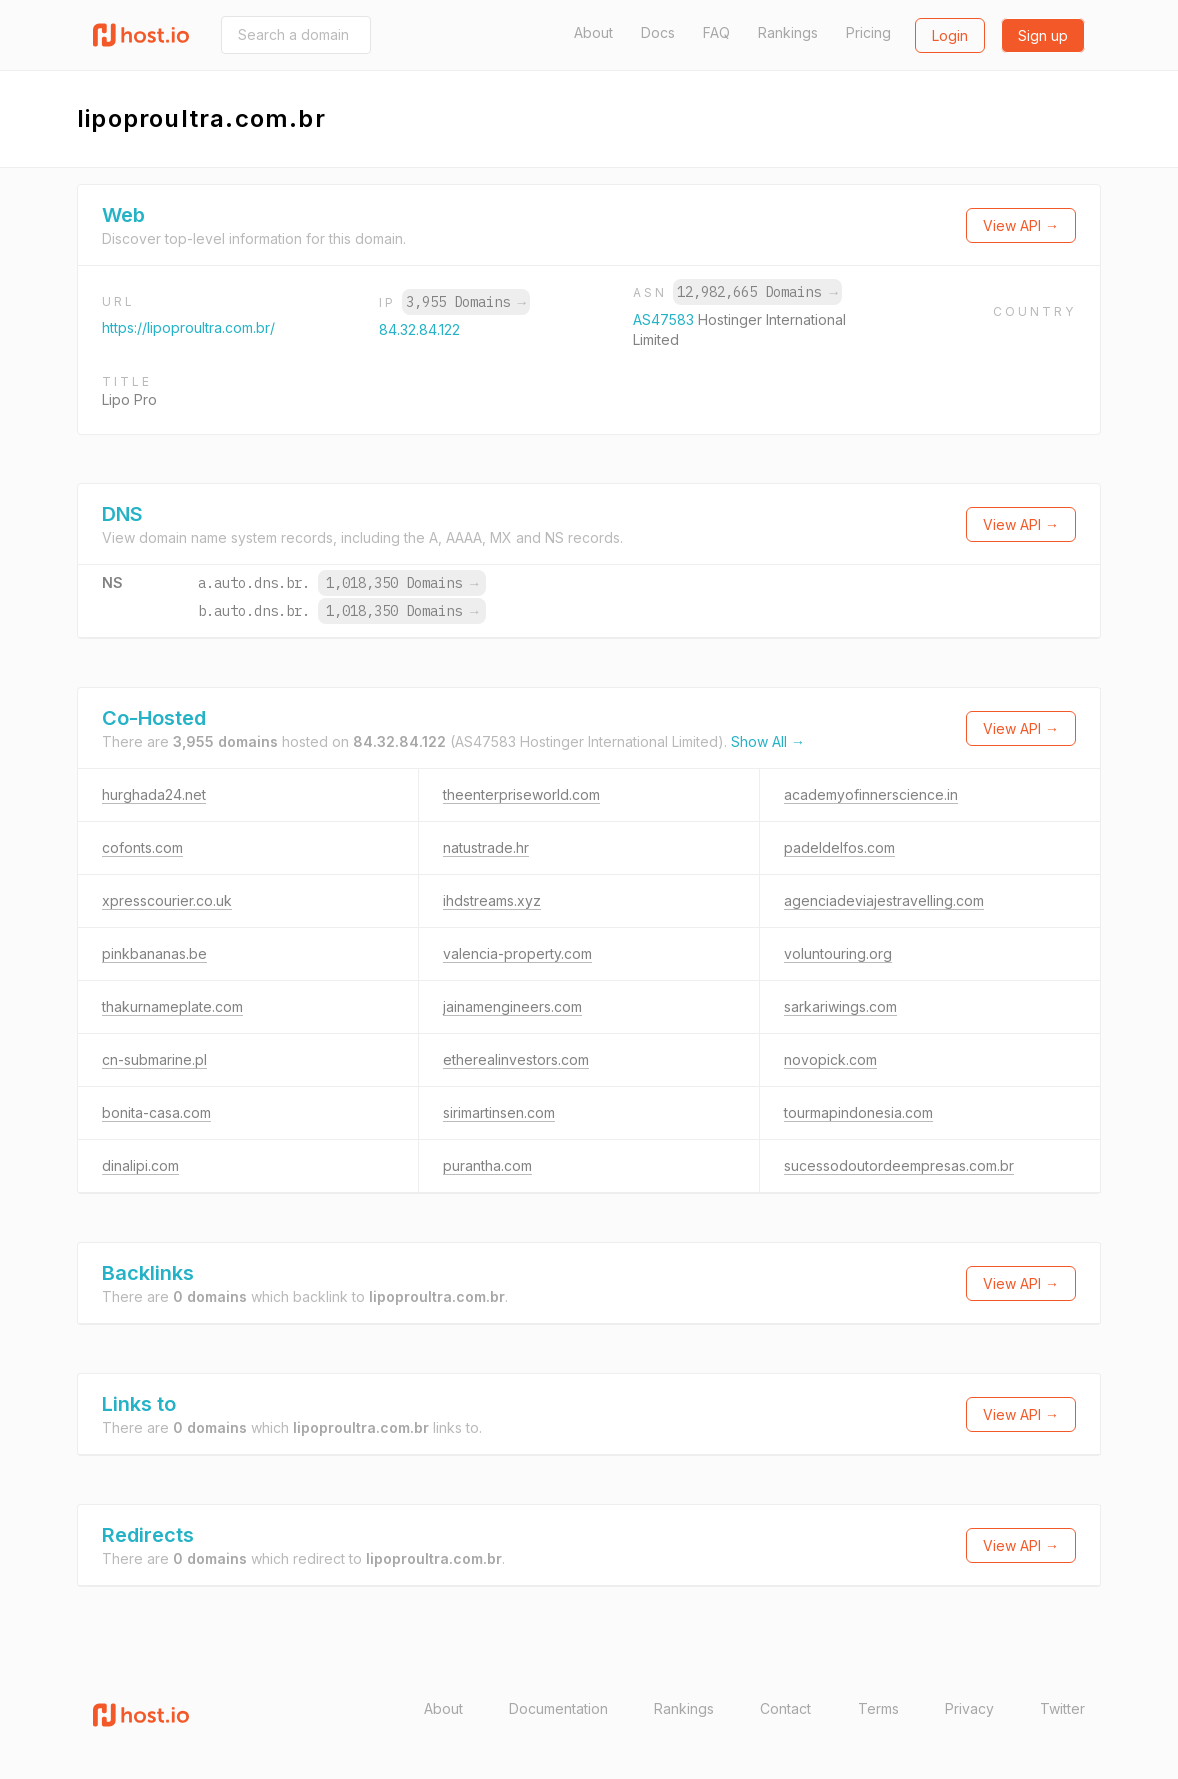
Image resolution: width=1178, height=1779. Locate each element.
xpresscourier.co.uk (167, 900)
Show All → (768, 741)
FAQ (716, 32)
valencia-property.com (517, 953)
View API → (1021, 225)
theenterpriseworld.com (521, 794)
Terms (878, 1708)
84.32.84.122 (419, 329)
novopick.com (830, 1059)
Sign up (1043, 35)
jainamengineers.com (512, 1006)
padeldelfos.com (839, 847)
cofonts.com (142, 847)
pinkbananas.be (154, 953)
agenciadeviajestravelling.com (884, 900)
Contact (785, 1708)
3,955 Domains (466, 302)
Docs (658, 32)
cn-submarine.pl (154, 1059)
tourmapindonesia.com (858, 1112)
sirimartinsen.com (499, 1112)
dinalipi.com (140, 1165)
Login (950, 35)
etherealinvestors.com (516, 1059)
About (593, 32)
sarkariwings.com (840, 1006)
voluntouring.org (838, 953)
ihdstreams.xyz (492, 900)
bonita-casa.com (156, 1112)
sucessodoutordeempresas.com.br (899, 1165)
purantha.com (487, 1165)
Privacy (969, 1708)
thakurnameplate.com (172, 1006)
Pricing (868, 32)
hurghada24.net (154, 794)
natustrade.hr (486, 847)
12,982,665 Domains (757, 292)
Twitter (1062, 1708)
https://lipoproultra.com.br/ (188, 327)
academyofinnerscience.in (871, 794)
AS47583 (665, 319)
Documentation (558, 1708)
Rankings (788, 32)
